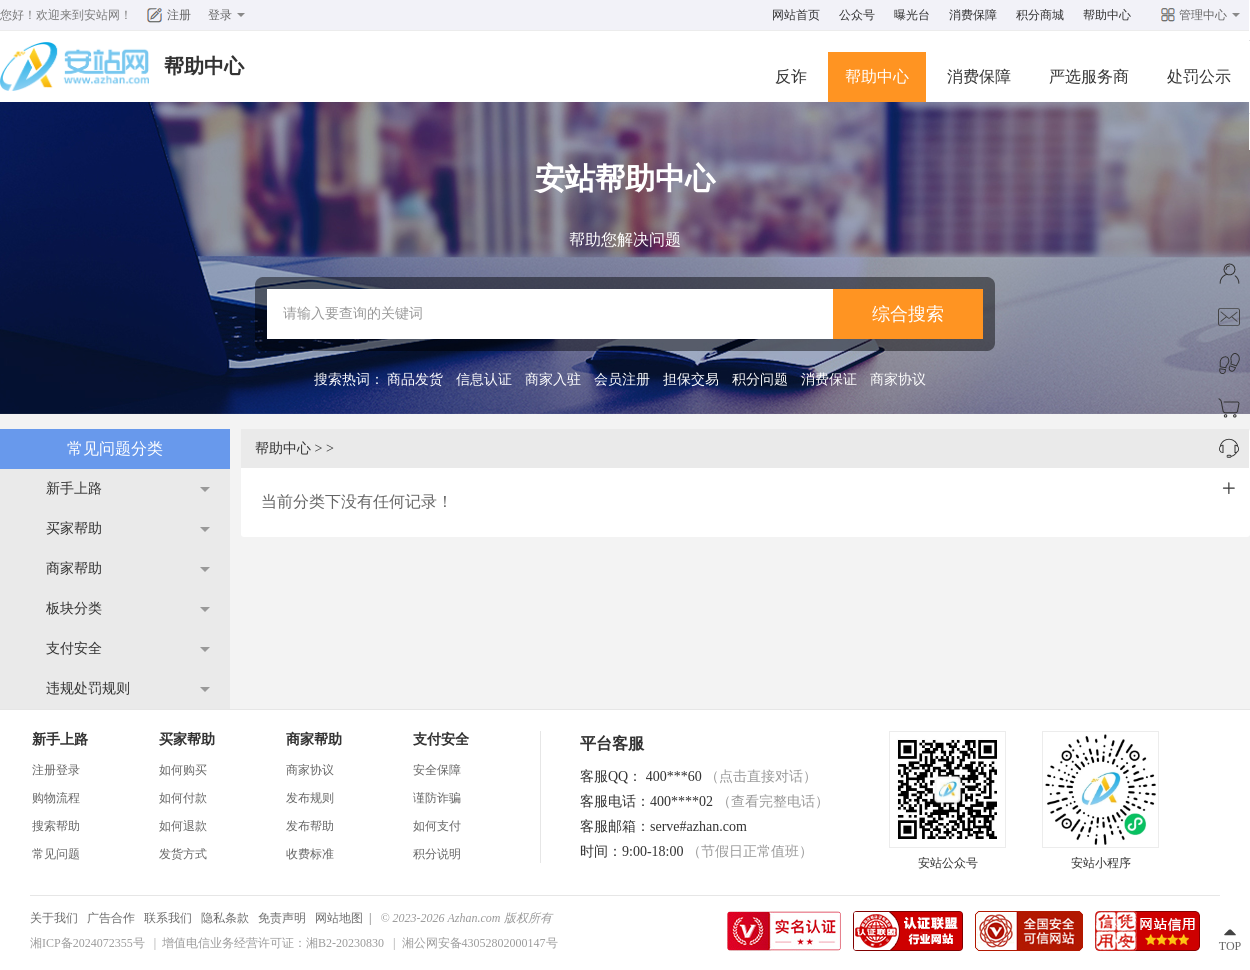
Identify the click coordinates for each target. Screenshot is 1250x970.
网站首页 (796, 15)
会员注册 (622, 379)
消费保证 (829, 379)
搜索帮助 (56, 826)
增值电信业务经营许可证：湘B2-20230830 (273, 943)
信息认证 (484, 379)
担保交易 (691, 379)
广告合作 (111, 918)
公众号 (857, 15)
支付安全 (74, 648)
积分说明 (437, 854)
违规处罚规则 (88, 688)
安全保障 (437, 770)
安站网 (102, 15)
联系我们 (168, 918)
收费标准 (310, 854)
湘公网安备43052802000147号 (480, 943)
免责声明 (282, 918)
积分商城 (1040, 15)
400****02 (739, 801)
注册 (179, 15)
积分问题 (760, 379)
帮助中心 (1107, 15)
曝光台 (912, 15)
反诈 (791, 76)
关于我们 (54, 918)
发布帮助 (310, 826)
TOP (1230, 946)
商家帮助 (74, 568)
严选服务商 (1089, 76)
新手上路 (74, 488)
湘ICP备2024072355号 (87, 943)
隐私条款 (225, 918)
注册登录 (56, 770)
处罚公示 (1199, 76)
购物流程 (56, 798)
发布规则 (310, 798)
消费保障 (973, 15)
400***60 (732, 776)
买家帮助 (74, 528)
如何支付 (437, 826)
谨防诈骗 (437, 798)
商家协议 (898, 379)
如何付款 (183, 798)
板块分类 (74, 608)
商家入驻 (553, 379)
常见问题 (56, 854)
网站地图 (339, 918)
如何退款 (183, 826)
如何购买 (183, 770)
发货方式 (183, 854)
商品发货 (415, 379)
